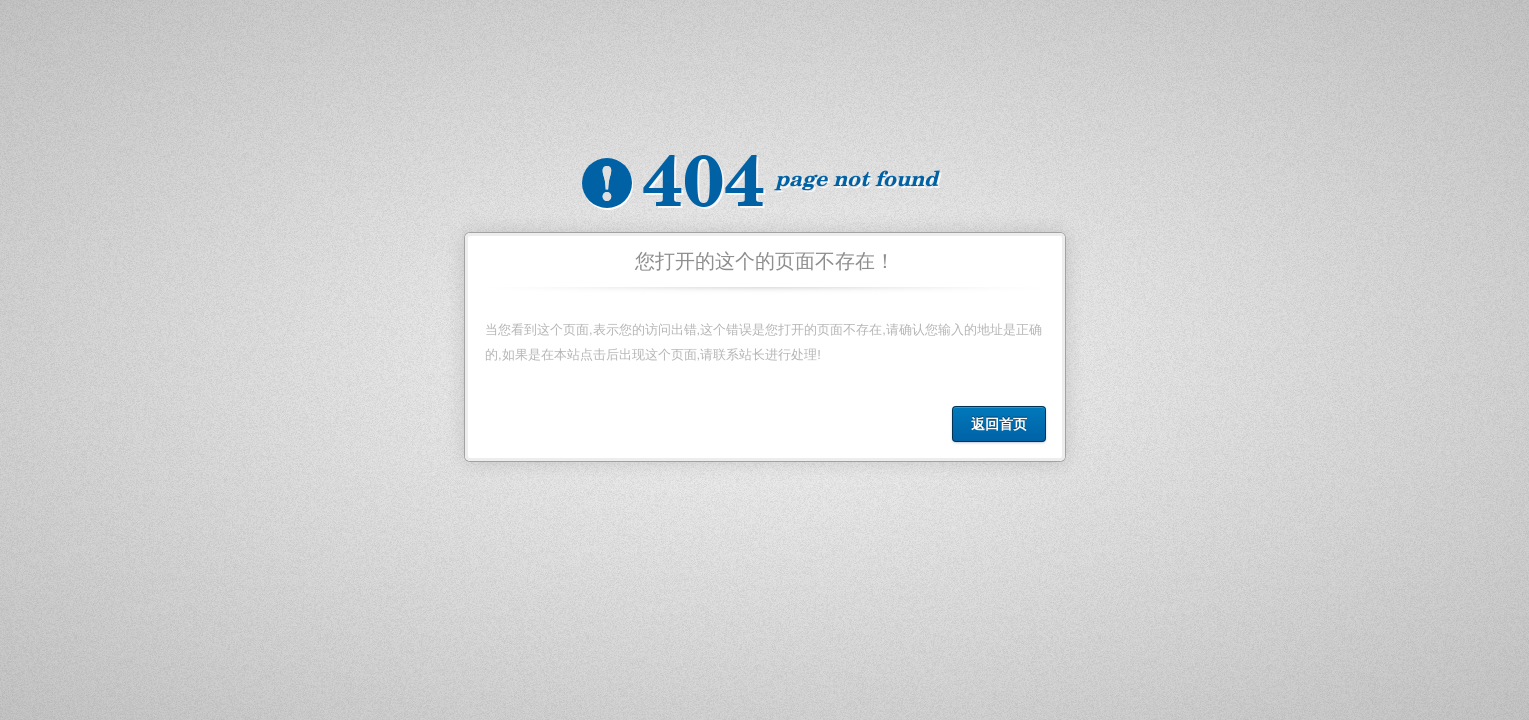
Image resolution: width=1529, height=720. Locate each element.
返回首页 (999, 424)
